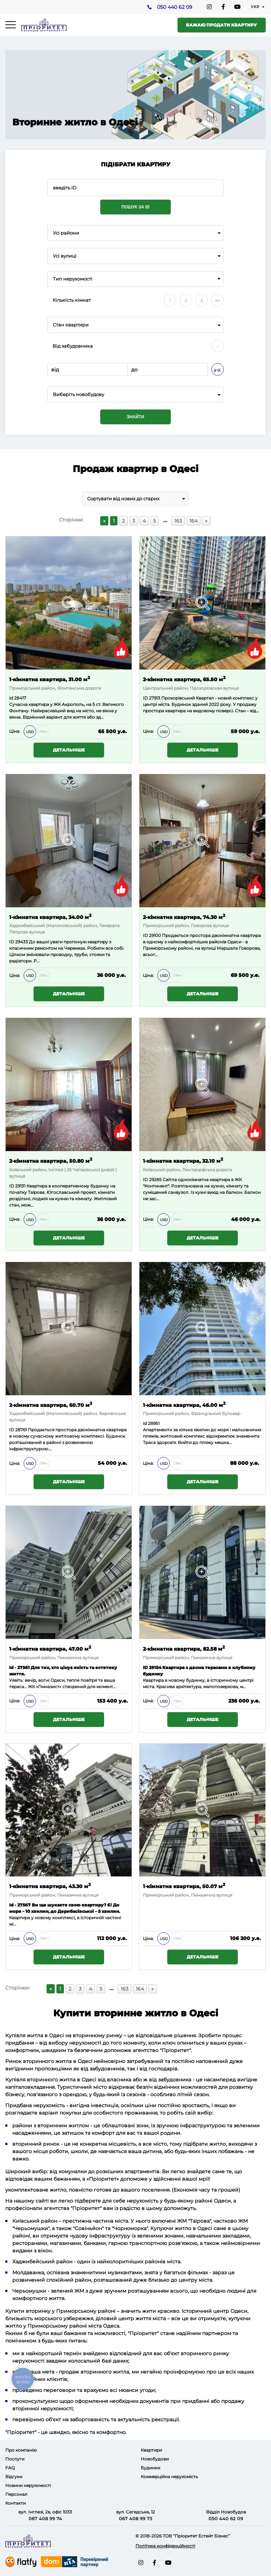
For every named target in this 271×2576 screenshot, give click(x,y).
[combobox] (135, 233)
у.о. (217, 369)
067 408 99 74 (45, 2518)
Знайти (135, 416)
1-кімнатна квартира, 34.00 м (50, 916)
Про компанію (21, 2450)
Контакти (15, 2503)
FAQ (10, 2467)
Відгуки (13, 2476)
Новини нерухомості (28, 2485)
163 (178, 521)
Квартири (151, 2450)
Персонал (16, 2494)
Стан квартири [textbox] (71, 325)
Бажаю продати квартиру (221, 25)
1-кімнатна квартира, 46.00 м (184, 1404)
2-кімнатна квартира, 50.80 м (50, 1160)
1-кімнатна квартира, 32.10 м (183, 1160)
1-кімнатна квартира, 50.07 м (184, 1886)
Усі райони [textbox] (66, 233)
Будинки (150, 2467)
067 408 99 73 (135, 2518)
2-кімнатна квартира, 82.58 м (184, 1648)
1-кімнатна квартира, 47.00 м (50, 1648)
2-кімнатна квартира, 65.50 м (184, 679)
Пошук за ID (135, 207)
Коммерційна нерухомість (169, 2476)
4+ (217, 300)
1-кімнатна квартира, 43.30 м (50, 1886)
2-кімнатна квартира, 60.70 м (50, 1404)
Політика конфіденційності (165, 2545)
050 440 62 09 (174, 7)
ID (145, 935)
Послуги (14, 2459)
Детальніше (69, 750)
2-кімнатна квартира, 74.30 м (184, 916)
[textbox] (135, 394)
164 (193, 521)
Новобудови (155, 2459)
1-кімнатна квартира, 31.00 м (49, 679)
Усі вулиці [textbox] (65, 256)
